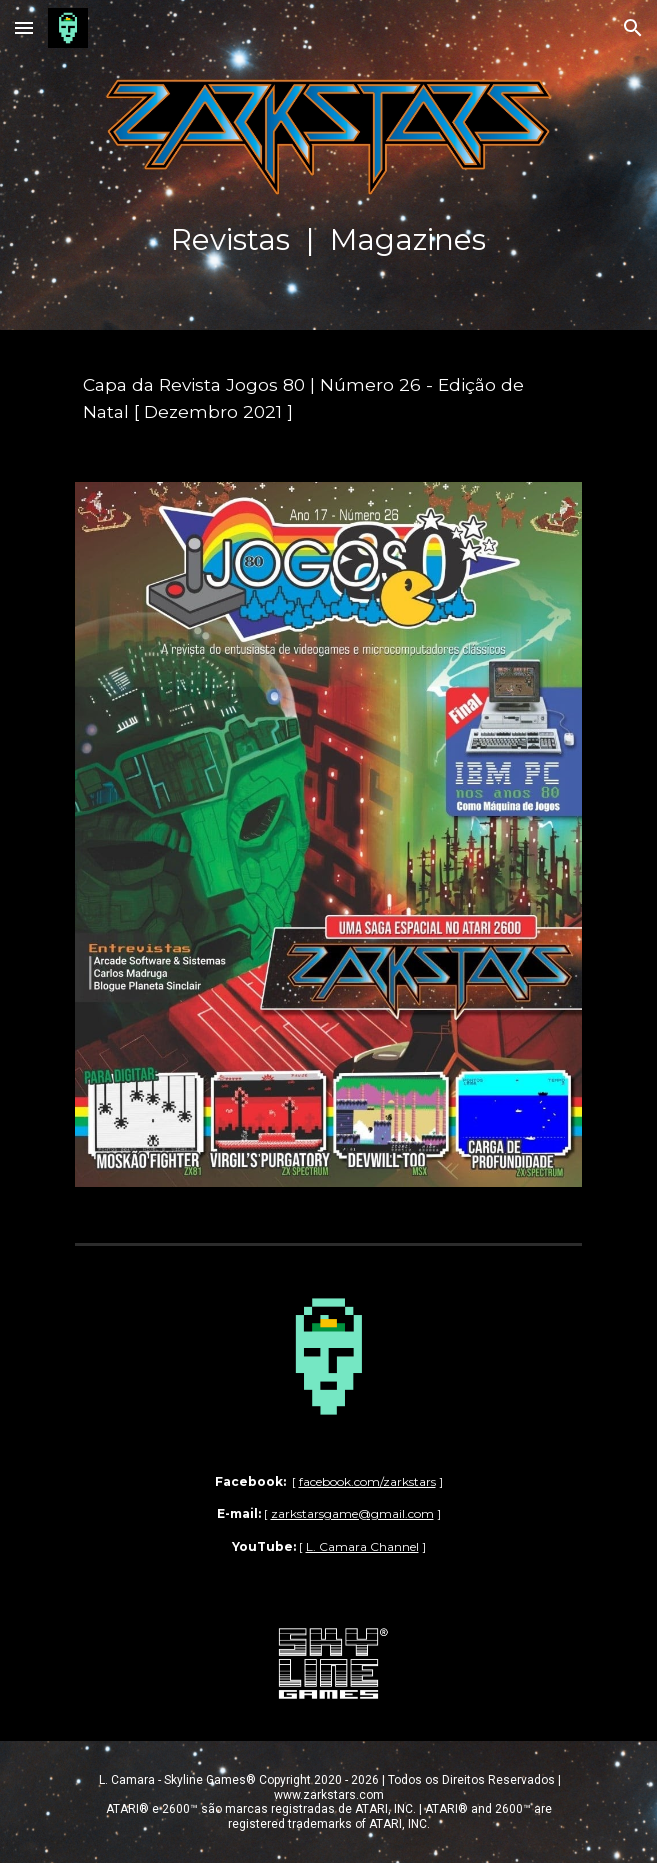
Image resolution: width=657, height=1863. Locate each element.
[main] (328, 169)
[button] (24, 27)
